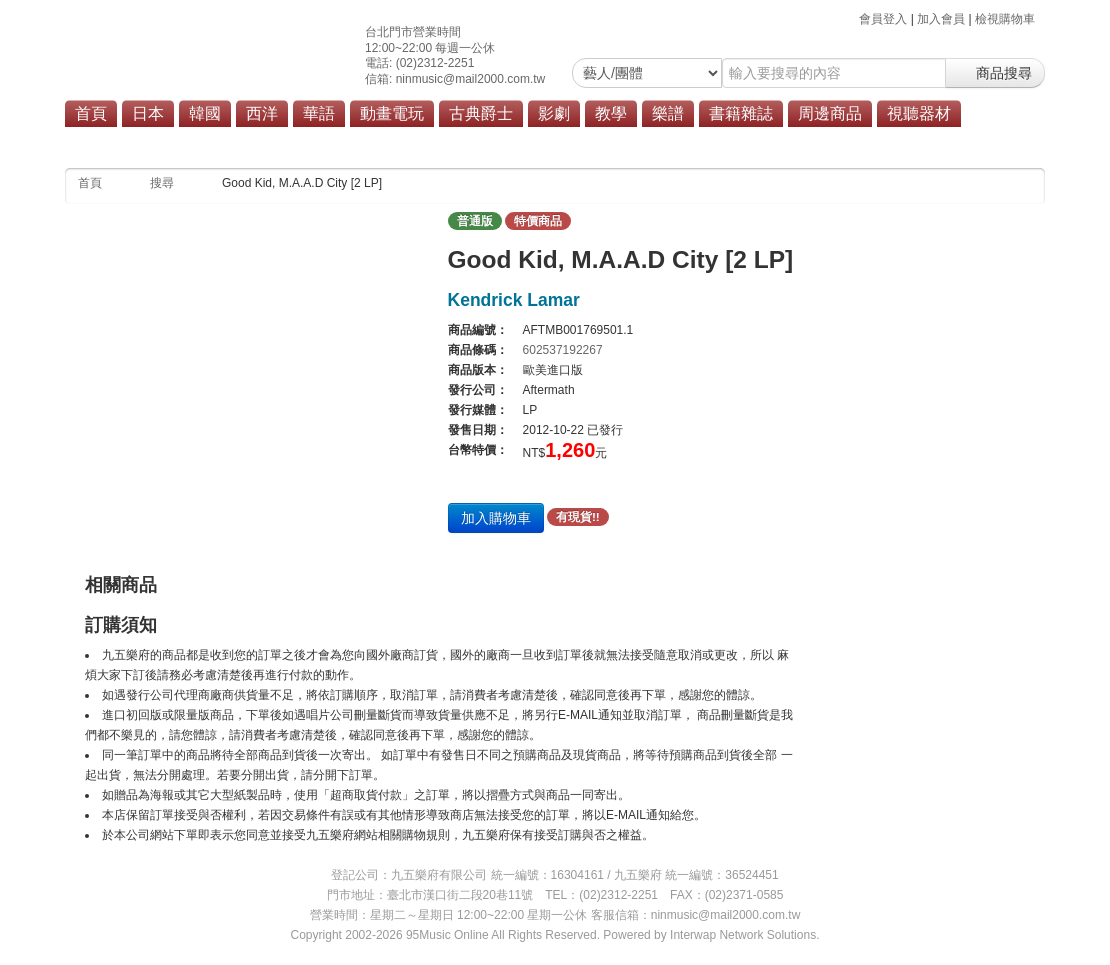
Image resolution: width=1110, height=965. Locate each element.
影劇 (554, 113)
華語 (319, 113)
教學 (611, 113)
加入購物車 (496, 518)
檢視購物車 (1005, 19)
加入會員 (941, 19)
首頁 (91, 113)
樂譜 (668, 113)
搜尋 (162, 183)
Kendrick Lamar (514, 300)
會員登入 (883, 19)
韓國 (205, 113)
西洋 (262, 113)
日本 (148, 113)
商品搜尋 (995, 73)
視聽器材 (919, 113)
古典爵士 (481, 113)
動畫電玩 (392, 113)
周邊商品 (830, 113)
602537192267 (563, 350)
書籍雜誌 (741, 113)
